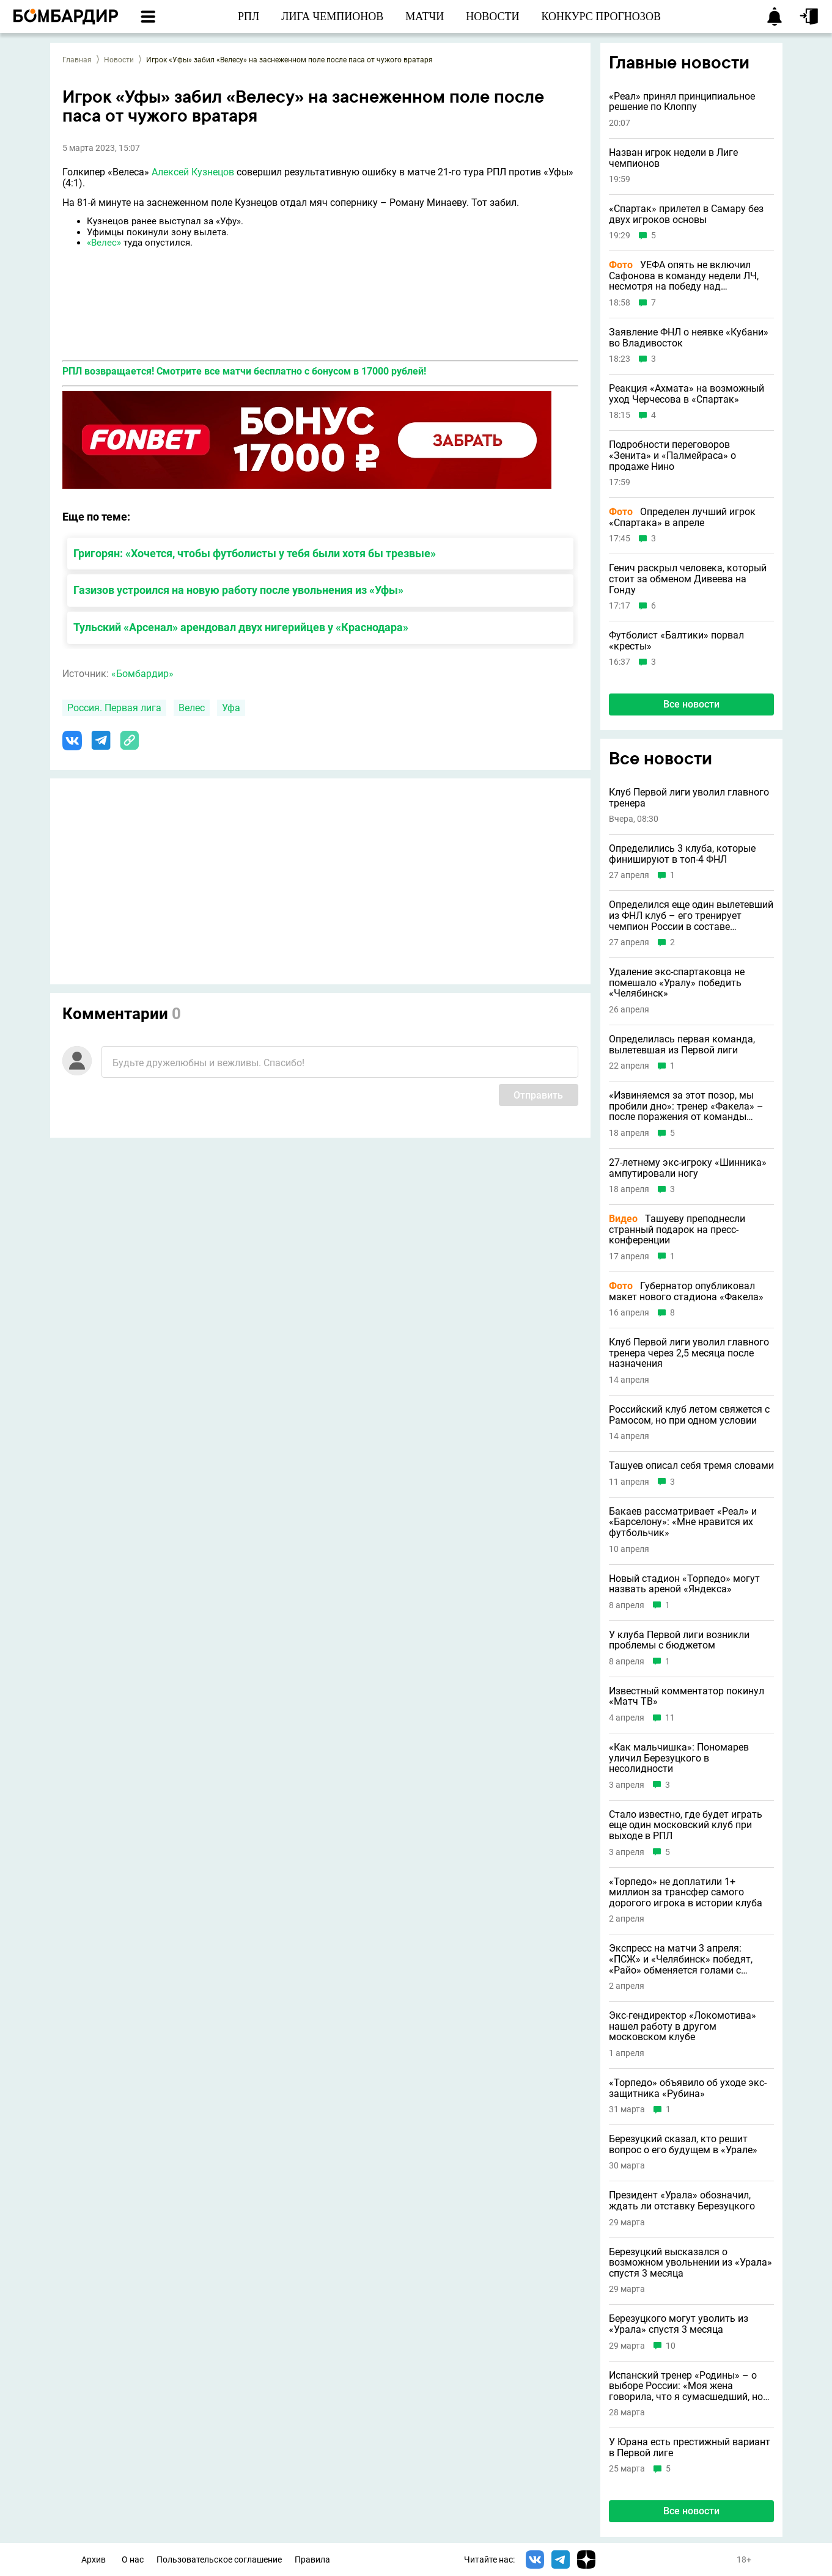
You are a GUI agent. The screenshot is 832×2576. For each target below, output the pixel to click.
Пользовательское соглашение (219, 2560)
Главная (77, 60)
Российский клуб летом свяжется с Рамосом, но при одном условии (689, 1414)
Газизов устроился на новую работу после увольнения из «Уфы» (238, 590)
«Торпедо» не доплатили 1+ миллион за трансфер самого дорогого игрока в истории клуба (685, 1892)
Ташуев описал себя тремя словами (691, 1465)
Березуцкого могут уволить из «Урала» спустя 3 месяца (678, 2324)
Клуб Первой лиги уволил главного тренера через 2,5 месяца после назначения (689, 1353)
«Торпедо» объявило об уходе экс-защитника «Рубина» (688, 2088)
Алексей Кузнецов (193, 172)
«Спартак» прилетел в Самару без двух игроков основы (686, 214)
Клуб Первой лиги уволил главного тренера (689, 797)
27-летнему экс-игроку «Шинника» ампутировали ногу (688, 1168)
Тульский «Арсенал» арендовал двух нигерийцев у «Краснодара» (240, 627)
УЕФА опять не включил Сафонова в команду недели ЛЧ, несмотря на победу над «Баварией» (684, 276)
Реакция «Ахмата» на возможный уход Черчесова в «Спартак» (686, 393)
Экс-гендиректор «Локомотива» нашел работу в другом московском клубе (682, 2026)
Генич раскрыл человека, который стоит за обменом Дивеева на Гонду (688, 579)
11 (670, 1717)
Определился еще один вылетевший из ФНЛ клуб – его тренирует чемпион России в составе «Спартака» (691, 915)
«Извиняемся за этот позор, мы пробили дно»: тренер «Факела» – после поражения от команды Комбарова (686, 1106)
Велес (192, 708)
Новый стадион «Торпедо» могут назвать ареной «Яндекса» (684, 1584)
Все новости (691, 704)
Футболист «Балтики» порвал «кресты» (676, 640)
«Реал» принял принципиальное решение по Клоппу (682, 101)
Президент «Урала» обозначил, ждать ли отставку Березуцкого (682, 2200)
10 (671, 2346)
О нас (133, 2560)
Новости (119, 60)
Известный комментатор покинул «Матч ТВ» (686, 1696)
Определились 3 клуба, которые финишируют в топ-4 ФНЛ (682, 854)
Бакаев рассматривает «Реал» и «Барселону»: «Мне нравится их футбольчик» (683, 1522)
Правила (312, 2560)
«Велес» (104, 242)
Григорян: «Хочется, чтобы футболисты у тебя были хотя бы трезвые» (254, 553)
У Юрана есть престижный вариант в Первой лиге (689, 2447)
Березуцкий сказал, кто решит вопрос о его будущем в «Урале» (683, 2144)
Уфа (231, 708)
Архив (93, 2560)
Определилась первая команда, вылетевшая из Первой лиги (682, 1044)
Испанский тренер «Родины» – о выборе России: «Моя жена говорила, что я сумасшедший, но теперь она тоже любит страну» (686, 2386)
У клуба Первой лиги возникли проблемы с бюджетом (679, 1640)
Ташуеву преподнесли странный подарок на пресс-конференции (677, 1229)
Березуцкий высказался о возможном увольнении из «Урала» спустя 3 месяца (690, 2263)
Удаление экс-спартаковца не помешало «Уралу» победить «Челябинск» (677, 983)
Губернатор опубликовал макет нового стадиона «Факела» (686, 1291)
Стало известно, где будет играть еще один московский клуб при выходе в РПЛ (685, 1825)
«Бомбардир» (142, 673)
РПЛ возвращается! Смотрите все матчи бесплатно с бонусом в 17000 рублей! (244, 371)
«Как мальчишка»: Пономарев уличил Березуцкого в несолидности (679, 1758)
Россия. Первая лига (114, 708)
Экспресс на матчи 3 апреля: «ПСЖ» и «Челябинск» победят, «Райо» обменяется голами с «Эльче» (681, 1959)
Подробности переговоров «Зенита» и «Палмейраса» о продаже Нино (672, 455)
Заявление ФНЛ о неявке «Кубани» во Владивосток (688, 337)
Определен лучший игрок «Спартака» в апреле (682, 517)
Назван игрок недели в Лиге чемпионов (673, 158)
